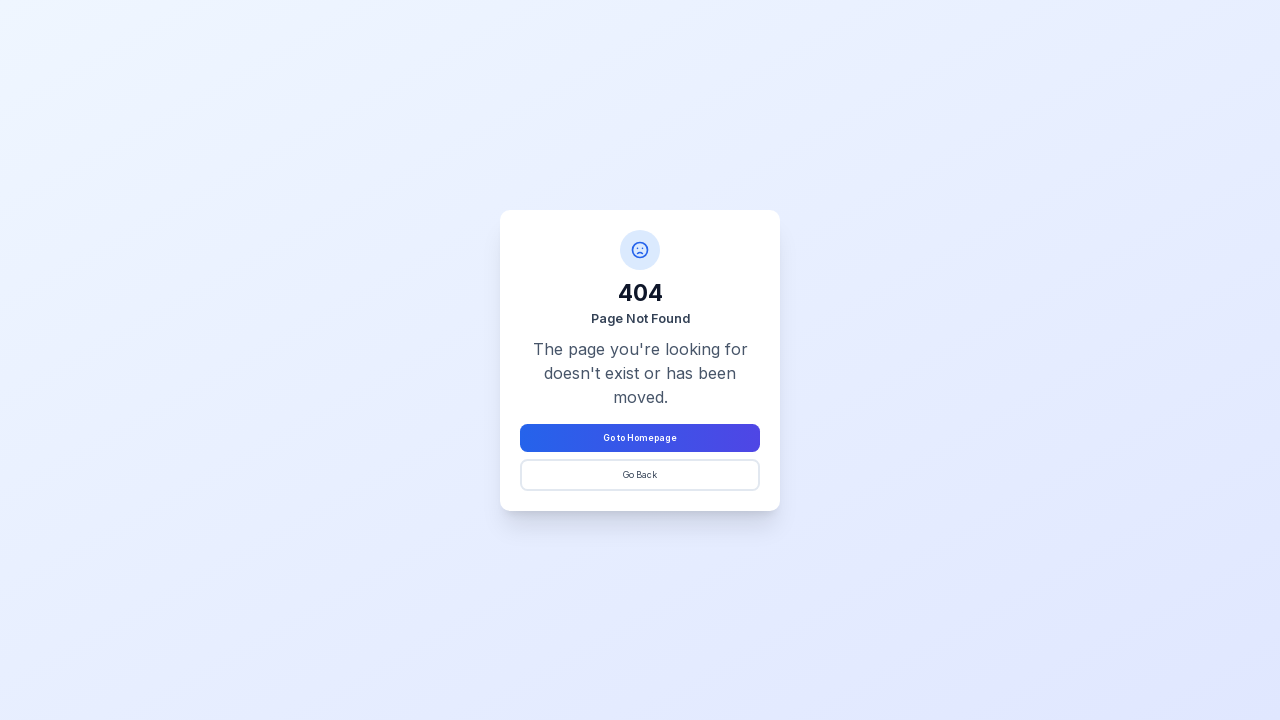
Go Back (640, 475)
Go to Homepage (640, 438)
